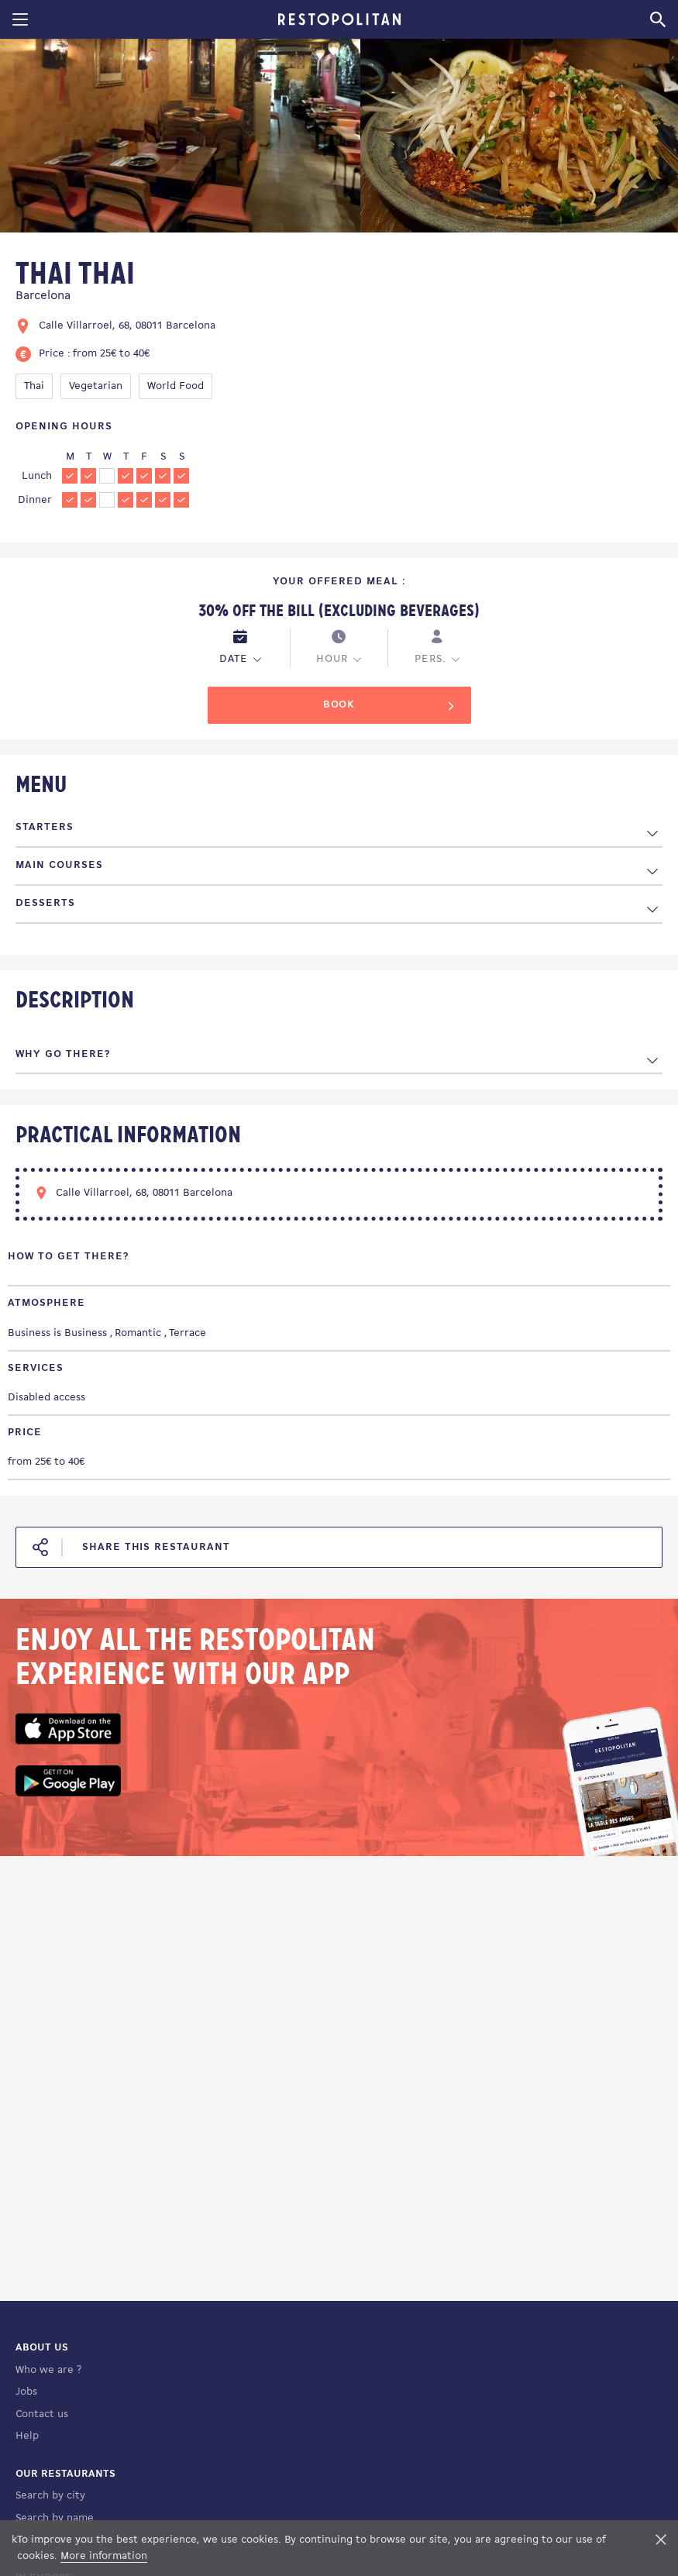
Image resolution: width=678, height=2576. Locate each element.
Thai (34, 386)
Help (27, 2436)
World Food (175, 386)
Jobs (26, 2392)
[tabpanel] (180, 138)
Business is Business (57, 1333)
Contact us (41, 2414)
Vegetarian (95, 386)
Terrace (187, 1333)
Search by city (50, 2496)
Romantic (138, 1333)
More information (103, 2556)
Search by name (54, 2518)
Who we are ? (48, 2370)
